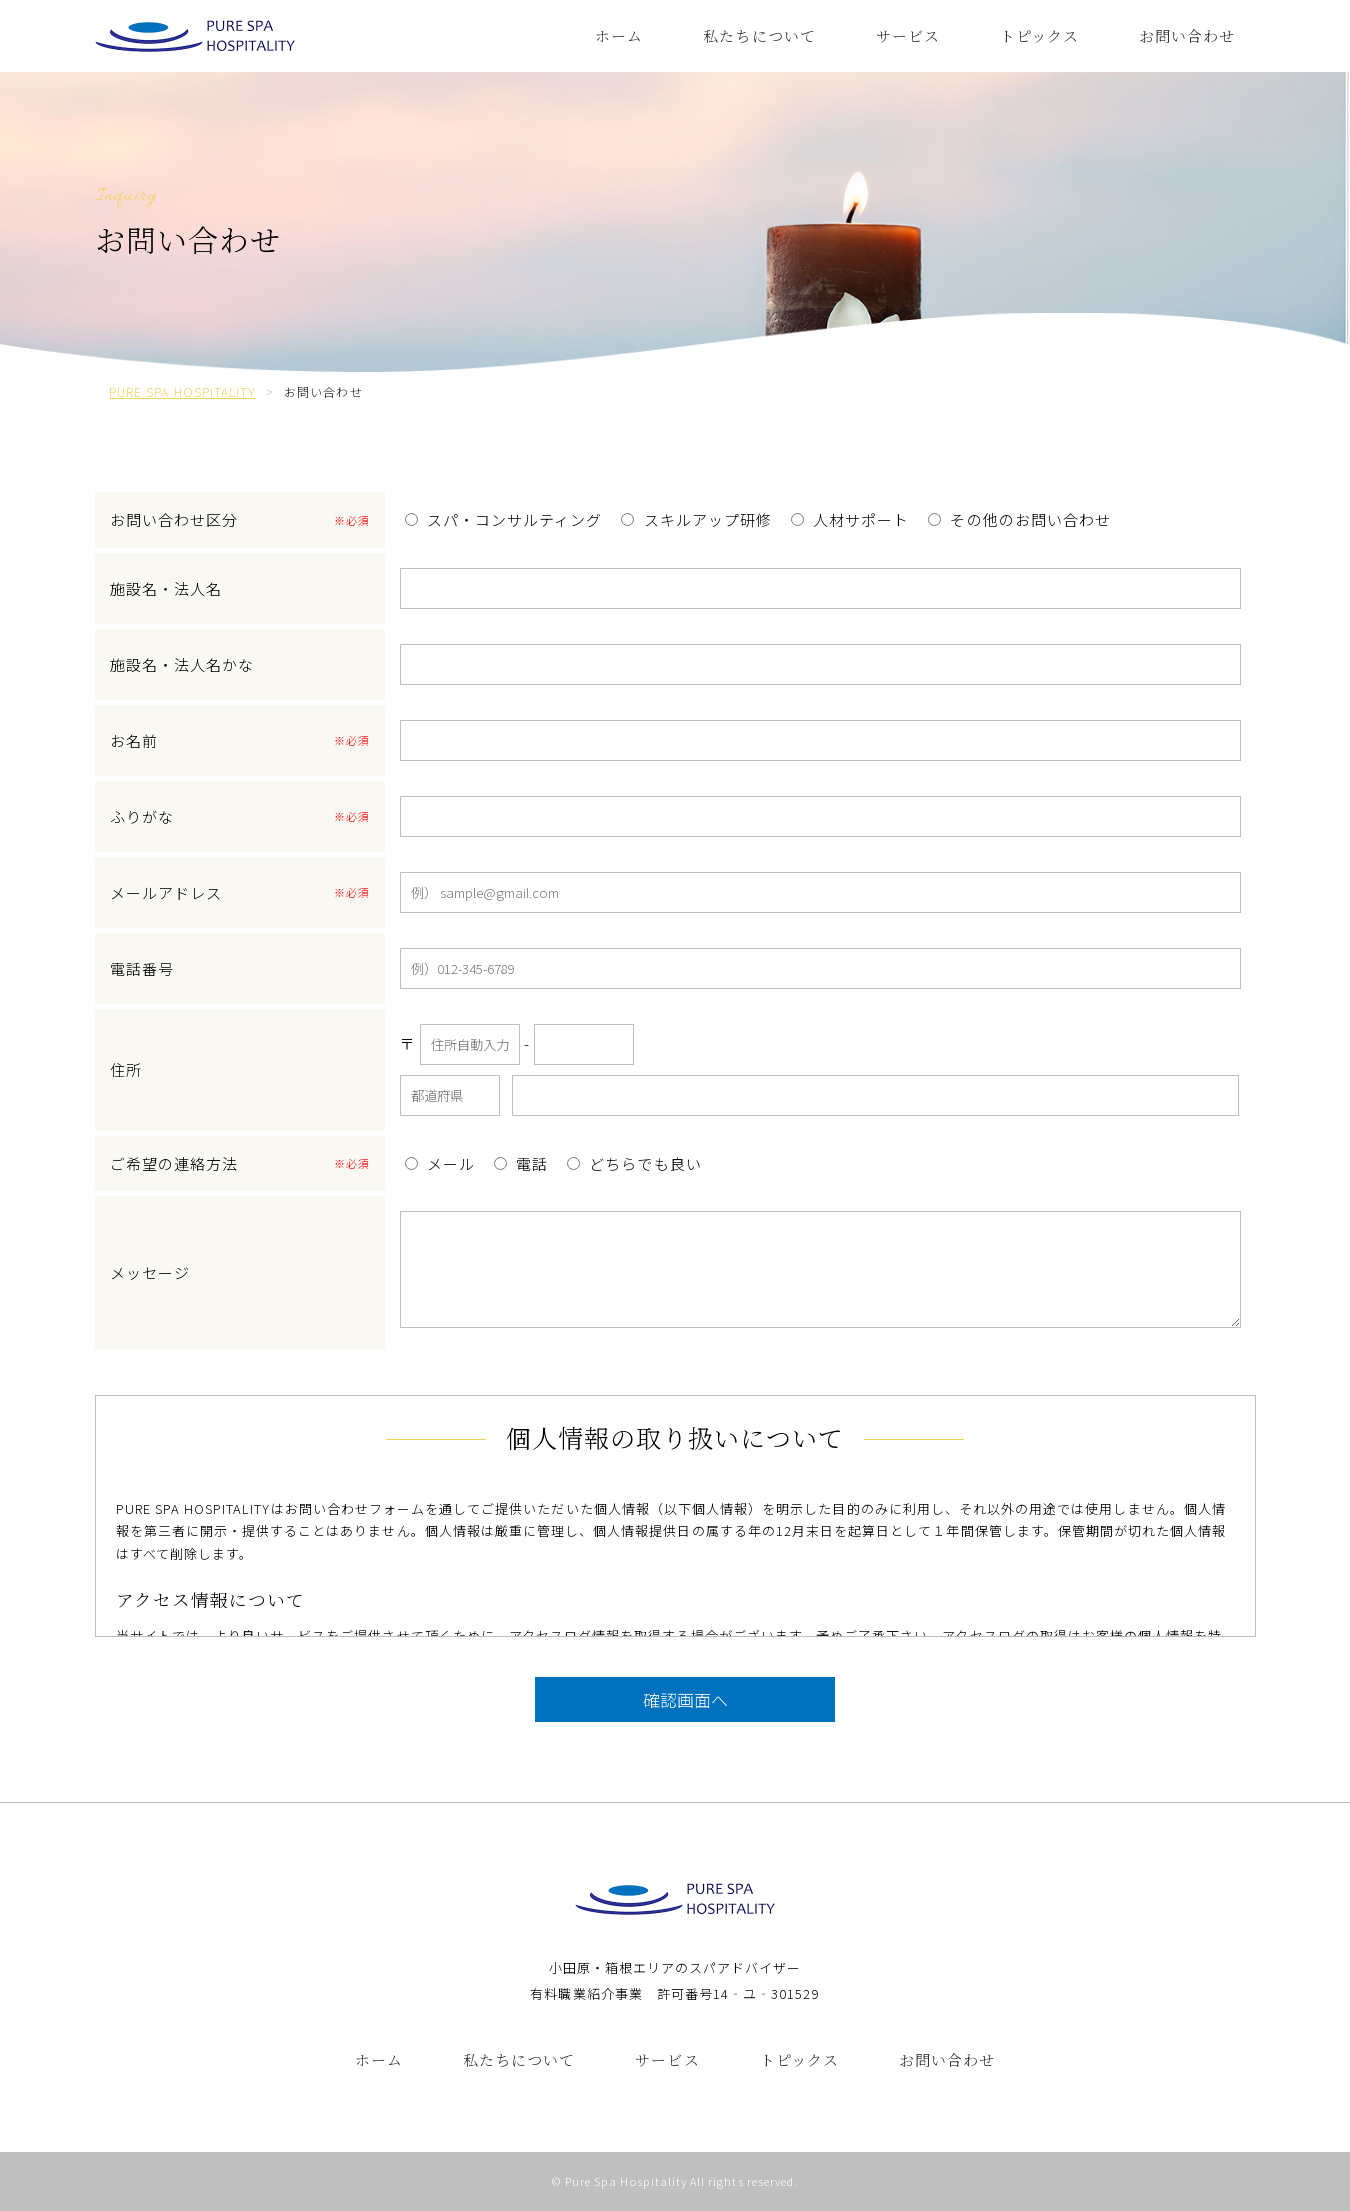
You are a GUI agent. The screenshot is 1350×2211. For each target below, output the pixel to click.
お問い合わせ (1187, 35)
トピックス (1039, 35)
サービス (908, 35)
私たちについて (759, 35)
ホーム (619, 35)
